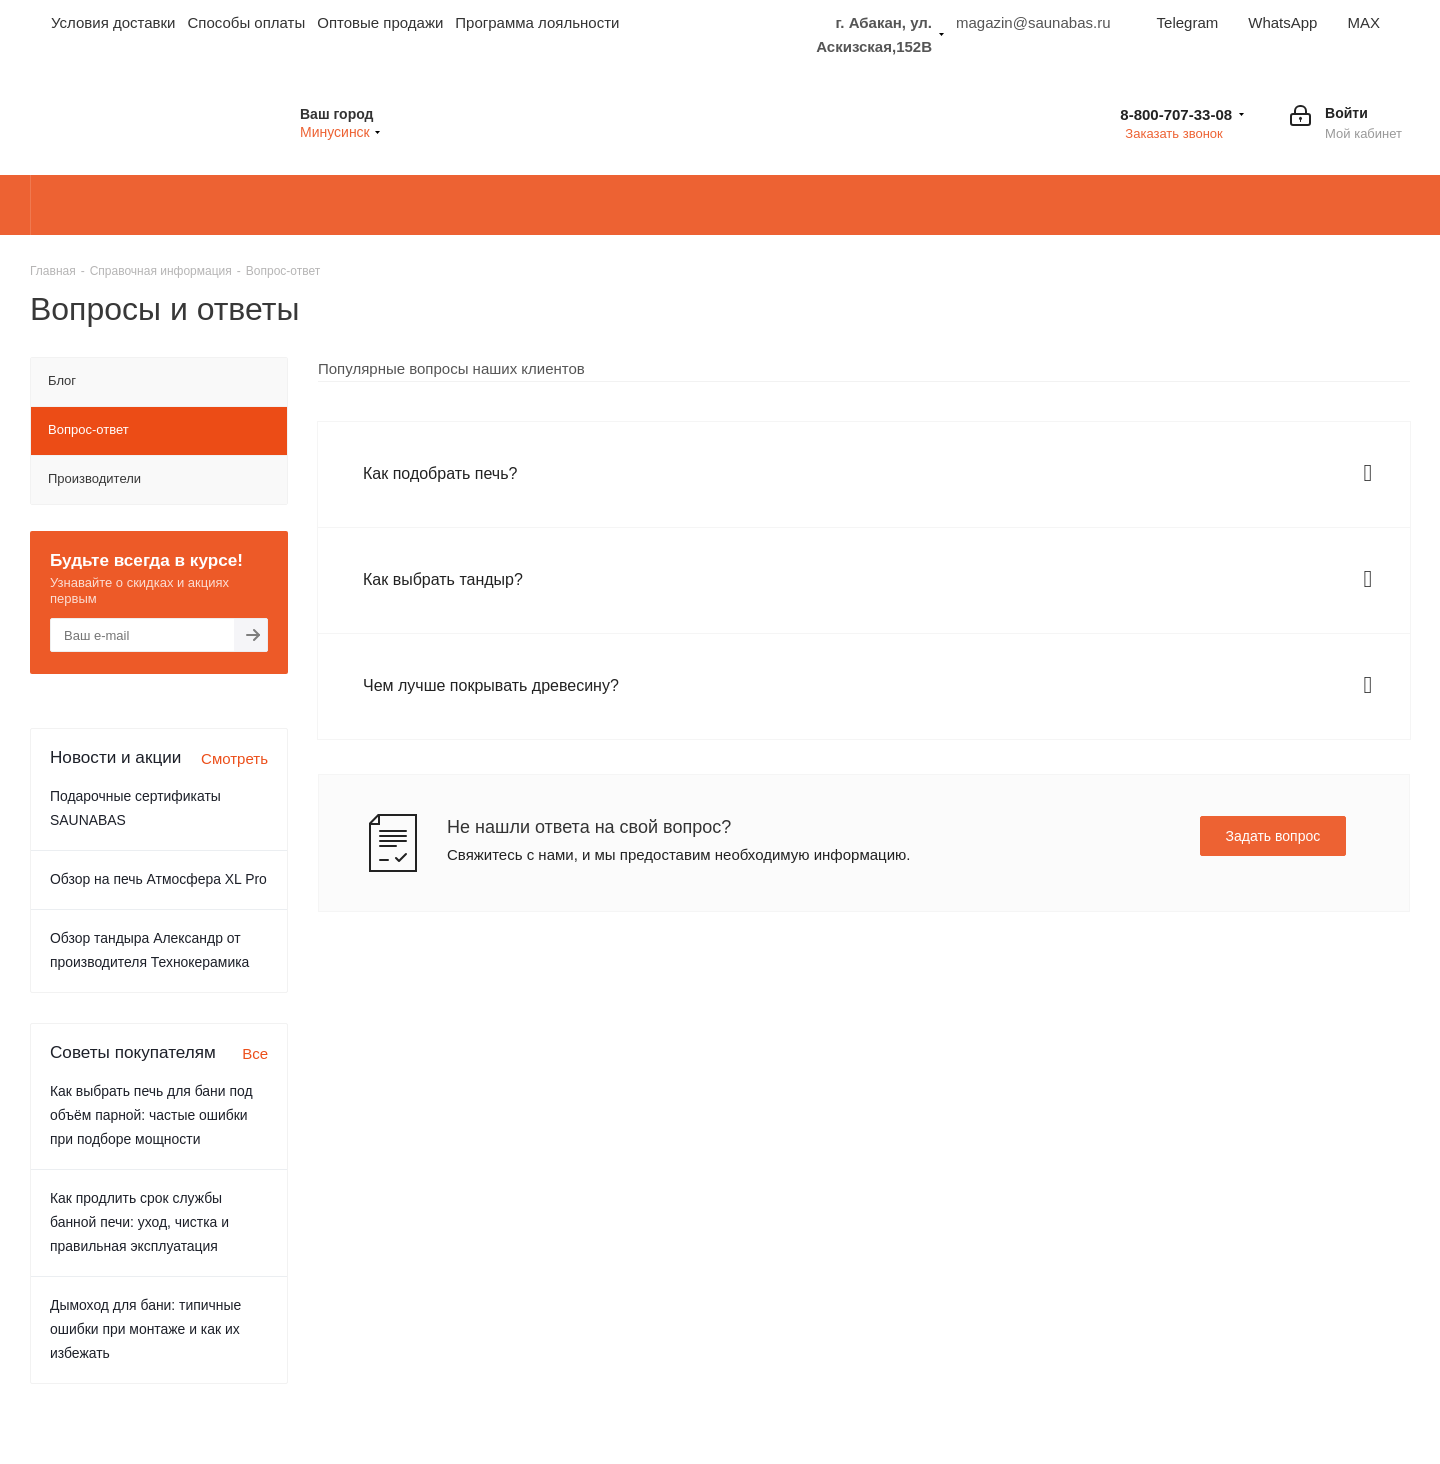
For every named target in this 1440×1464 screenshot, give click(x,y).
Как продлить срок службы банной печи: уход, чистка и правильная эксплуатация (139, 1222)
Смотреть (234, 758)
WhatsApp (1282, 22)
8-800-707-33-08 (1176, 114)
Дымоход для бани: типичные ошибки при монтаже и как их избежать (145, 1329)
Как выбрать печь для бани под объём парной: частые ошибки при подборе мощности (151, 1115)
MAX (1363, 22)
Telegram (1188, 22)
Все (255, 1053)
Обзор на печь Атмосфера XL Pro (158, 879)
